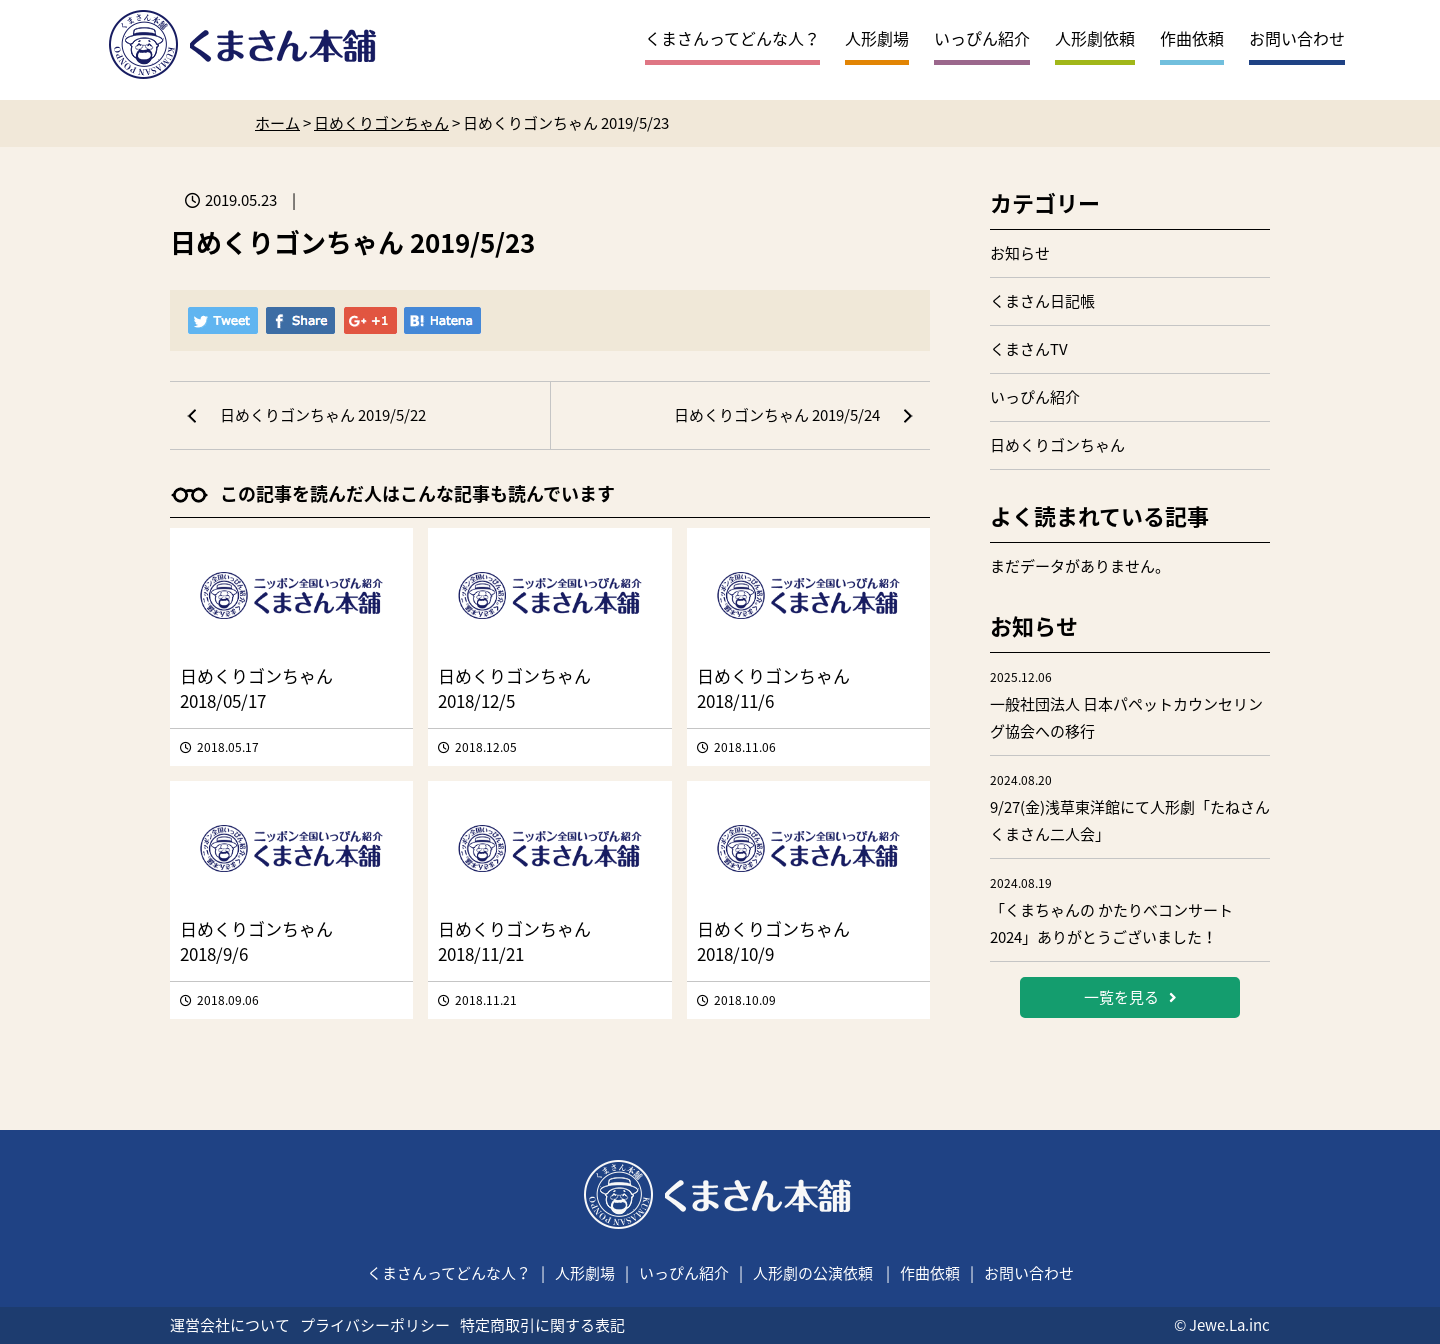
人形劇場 (877, 38)
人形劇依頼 (1095, 38)
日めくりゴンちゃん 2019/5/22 (323, 415)
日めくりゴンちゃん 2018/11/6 (773, 688)
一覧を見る (1130, 997)
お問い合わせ (1297, 38)
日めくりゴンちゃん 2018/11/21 (514, 941)
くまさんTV (1029, 349)
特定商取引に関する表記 (542, 1325)
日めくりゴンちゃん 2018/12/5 (514, 688)
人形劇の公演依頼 (813, 1273)
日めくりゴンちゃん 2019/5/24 (777, 415)
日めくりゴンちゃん (1057, 445)
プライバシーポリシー (375, 1325)
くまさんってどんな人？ (732, 38)
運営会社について (230, 1325)
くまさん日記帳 (1042, 301)
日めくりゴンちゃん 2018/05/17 (256, 688)
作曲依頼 (1192, 38)
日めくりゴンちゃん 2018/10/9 (773, 941)
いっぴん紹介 (982, 38)
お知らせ (1020, 253)
